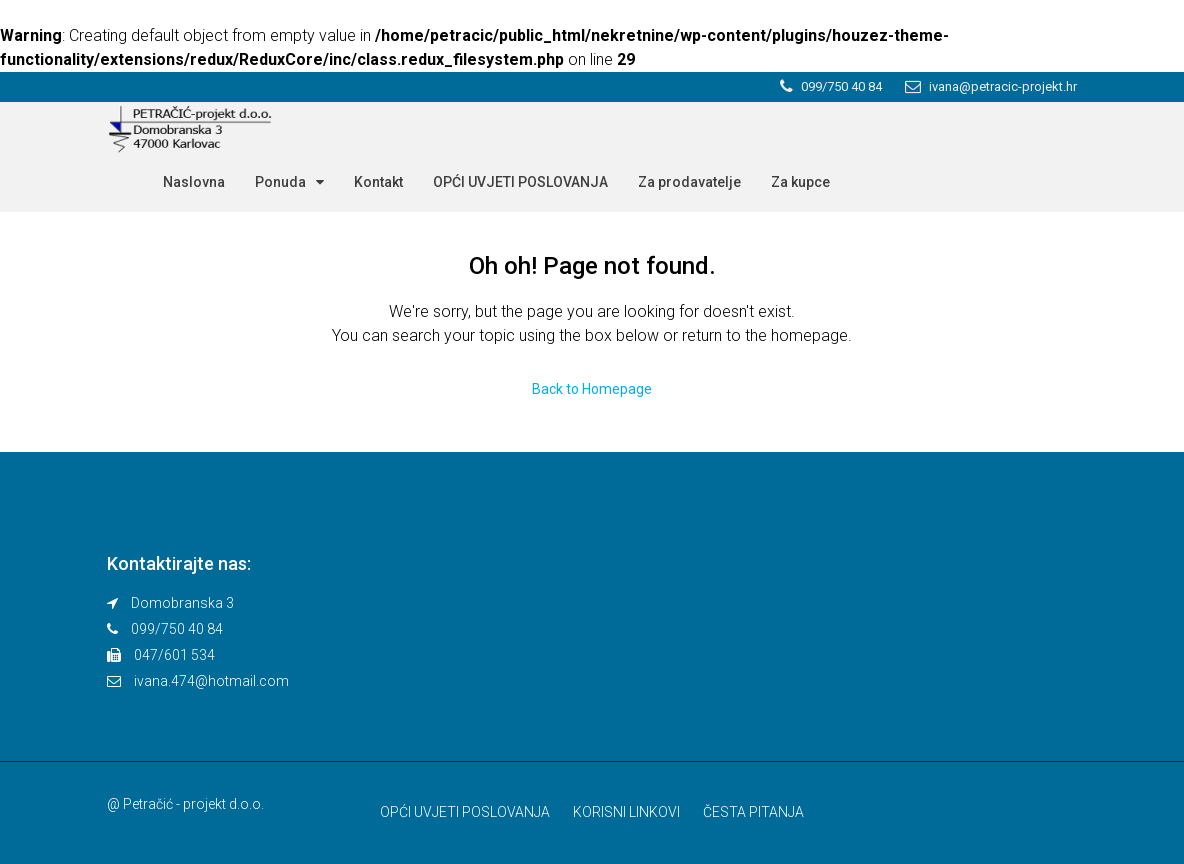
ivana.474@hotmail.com (211, 681)
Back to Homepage (592, 389)
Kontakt (378, 182)
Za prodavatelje (689, 182)
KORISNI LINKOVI (626, 812)
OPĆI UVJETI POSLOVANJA (520, 182)
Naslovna (194, 182)
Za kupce (800, 182)
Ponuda (280, 182)
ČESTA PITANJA (753, 812)
